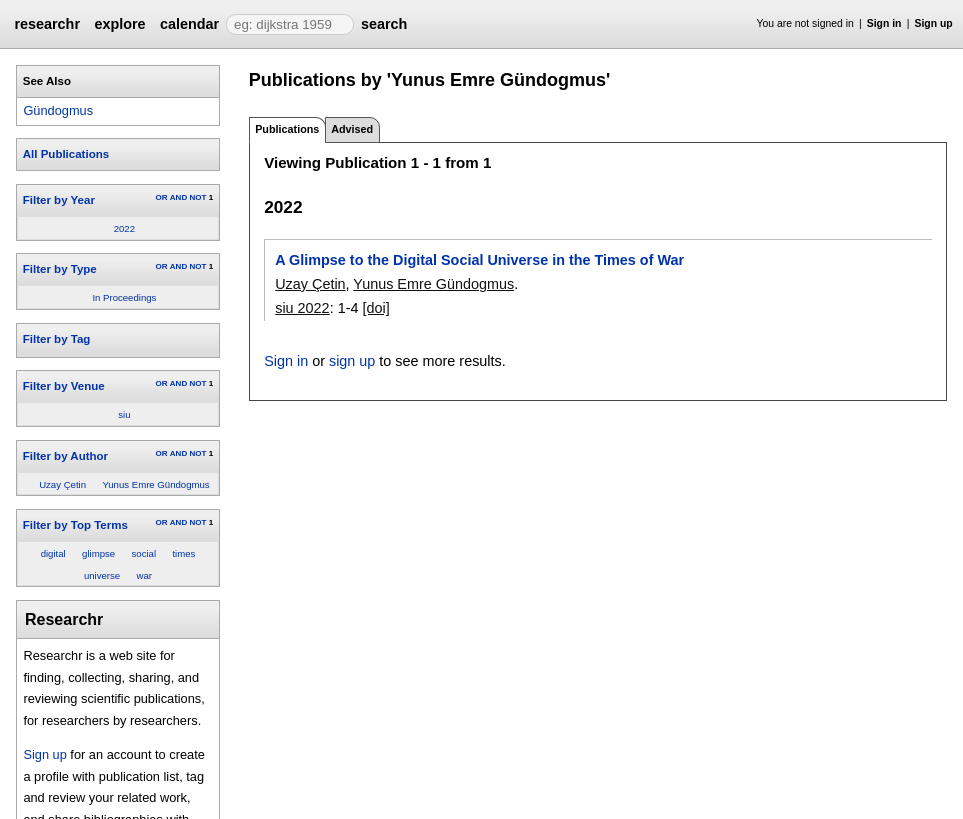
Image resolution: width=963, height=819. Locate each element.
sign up (352, 361)
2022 (124, 228)
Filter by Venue (64, 386)
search (384, 24)
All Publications (66, 154)
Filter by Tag (57, 339)
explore (119, 24)
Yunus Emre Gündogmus (155, 484)
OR (161, 197)
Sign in (884, 23)
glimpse (98, 553)
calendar (189, 24)
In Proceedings (124, 297)
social (144, 553)
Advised (352, 129)
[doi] (375, 308)
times (183, 553)
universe (102, 575)
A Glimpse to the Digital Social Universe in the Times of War (479, 260)
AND (178, 197)
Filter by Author (65, 456)
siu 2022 (302, 308)
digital (53, 553)
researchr (47, 24)
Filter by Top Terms (75, 525)
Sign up (934, 23)
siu (124, 414)
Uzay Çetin (62, 484)
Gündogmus (58, 110)
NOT (197, 197)
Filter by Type (60, 269)
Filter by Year (59, 200)
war (144, 575)
